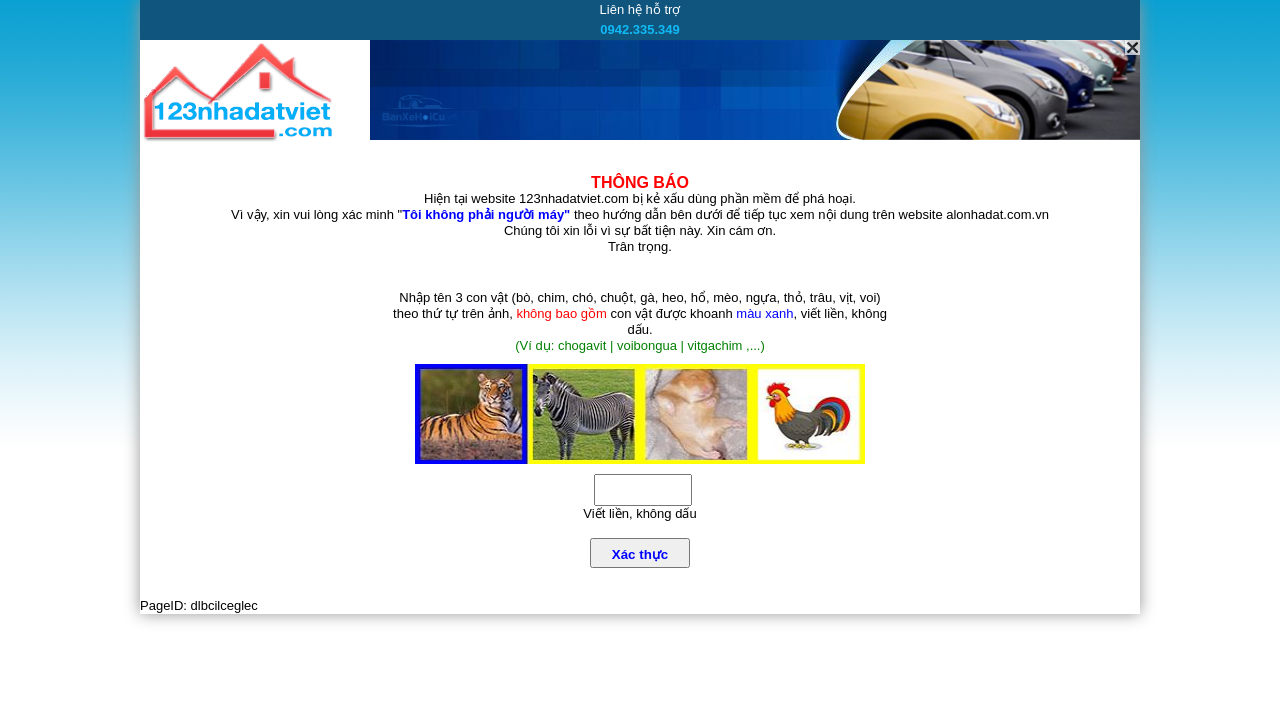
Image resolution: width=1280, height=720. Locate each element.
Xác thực (640, 554)
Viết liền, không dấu (639, 513)
